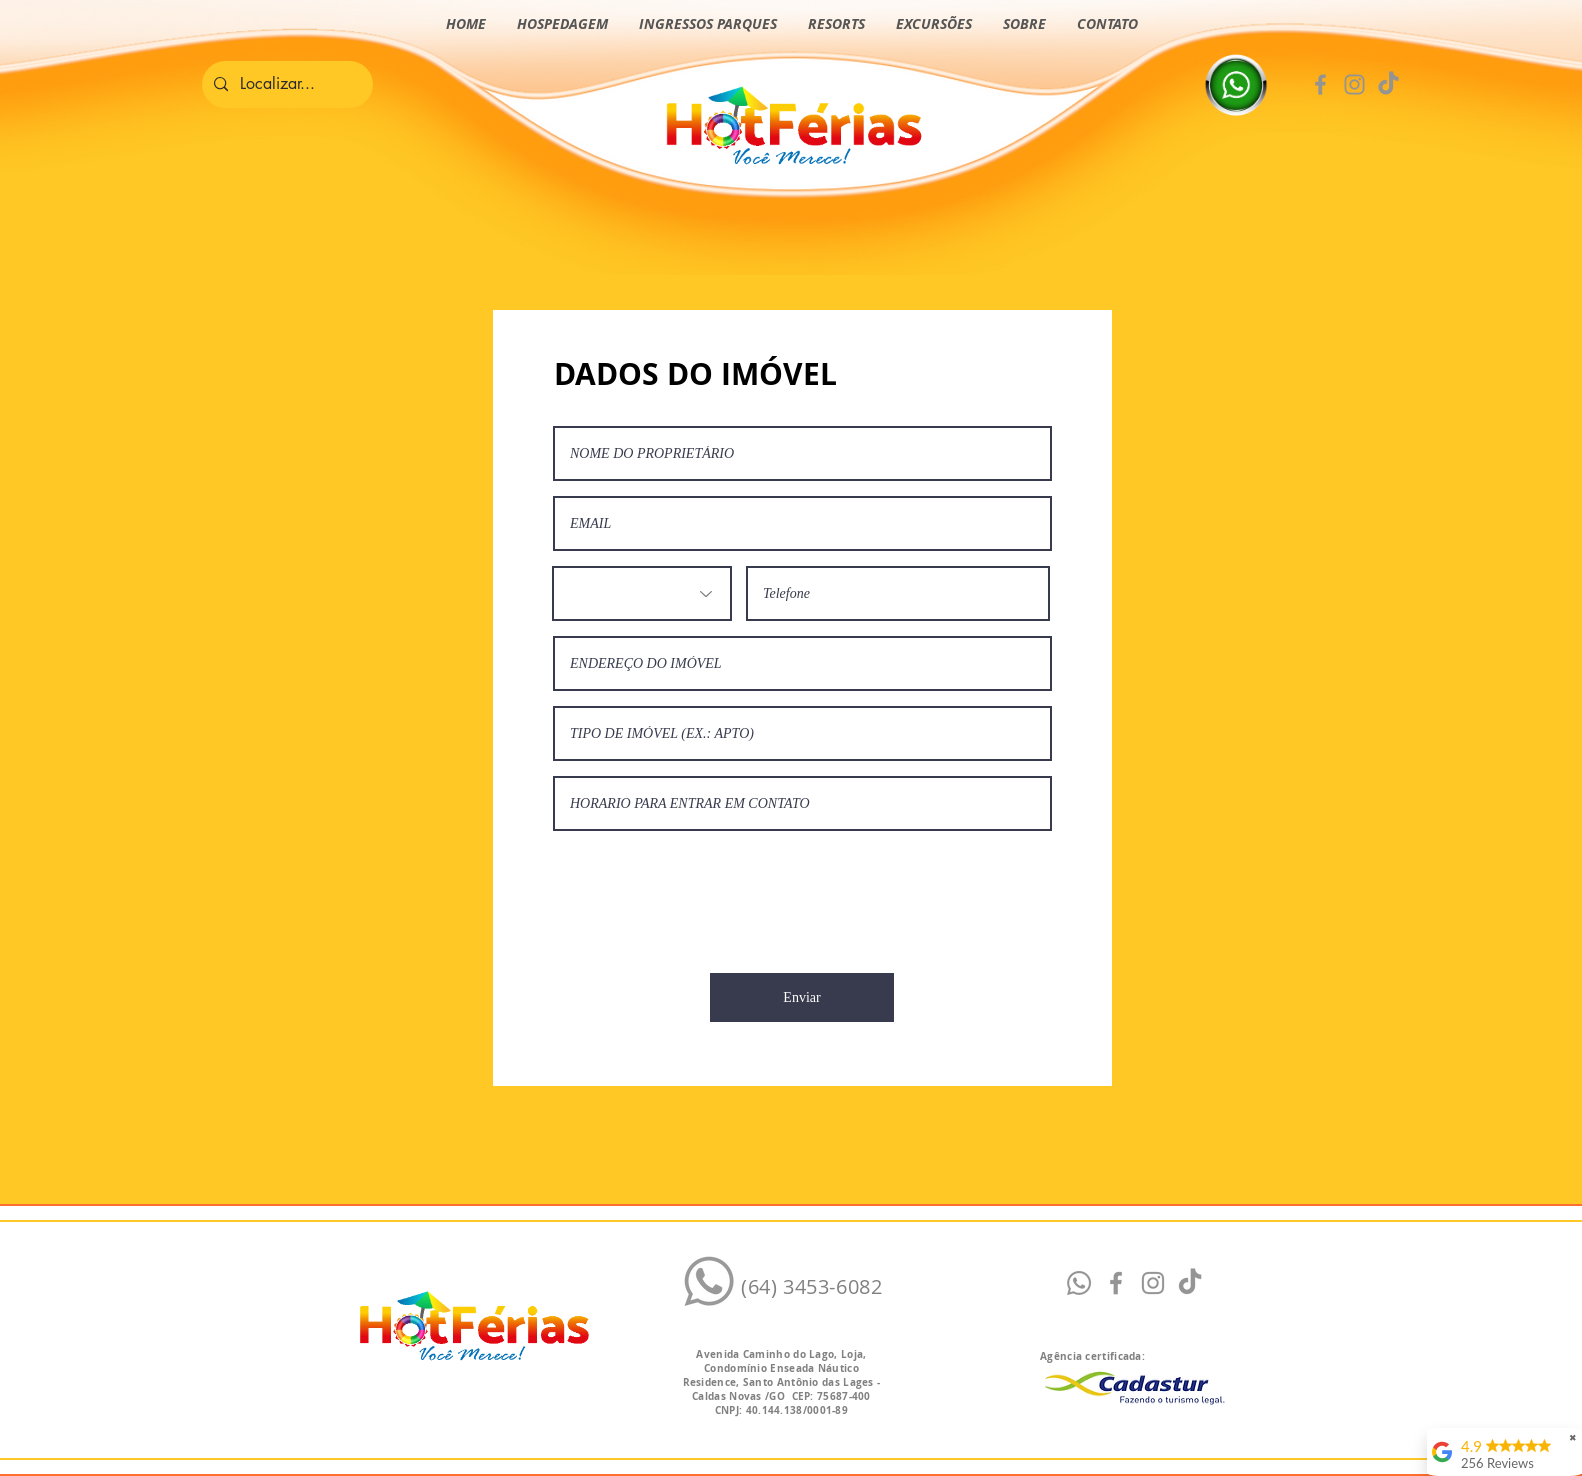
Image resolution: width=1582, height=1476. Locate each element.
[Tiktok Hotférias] (1190, 1283)
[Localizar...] (285, 84)
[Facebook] (1320, 84)
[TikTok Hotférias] (1388, 84)
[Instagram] (1354, 84)
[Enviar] (802, 997)
